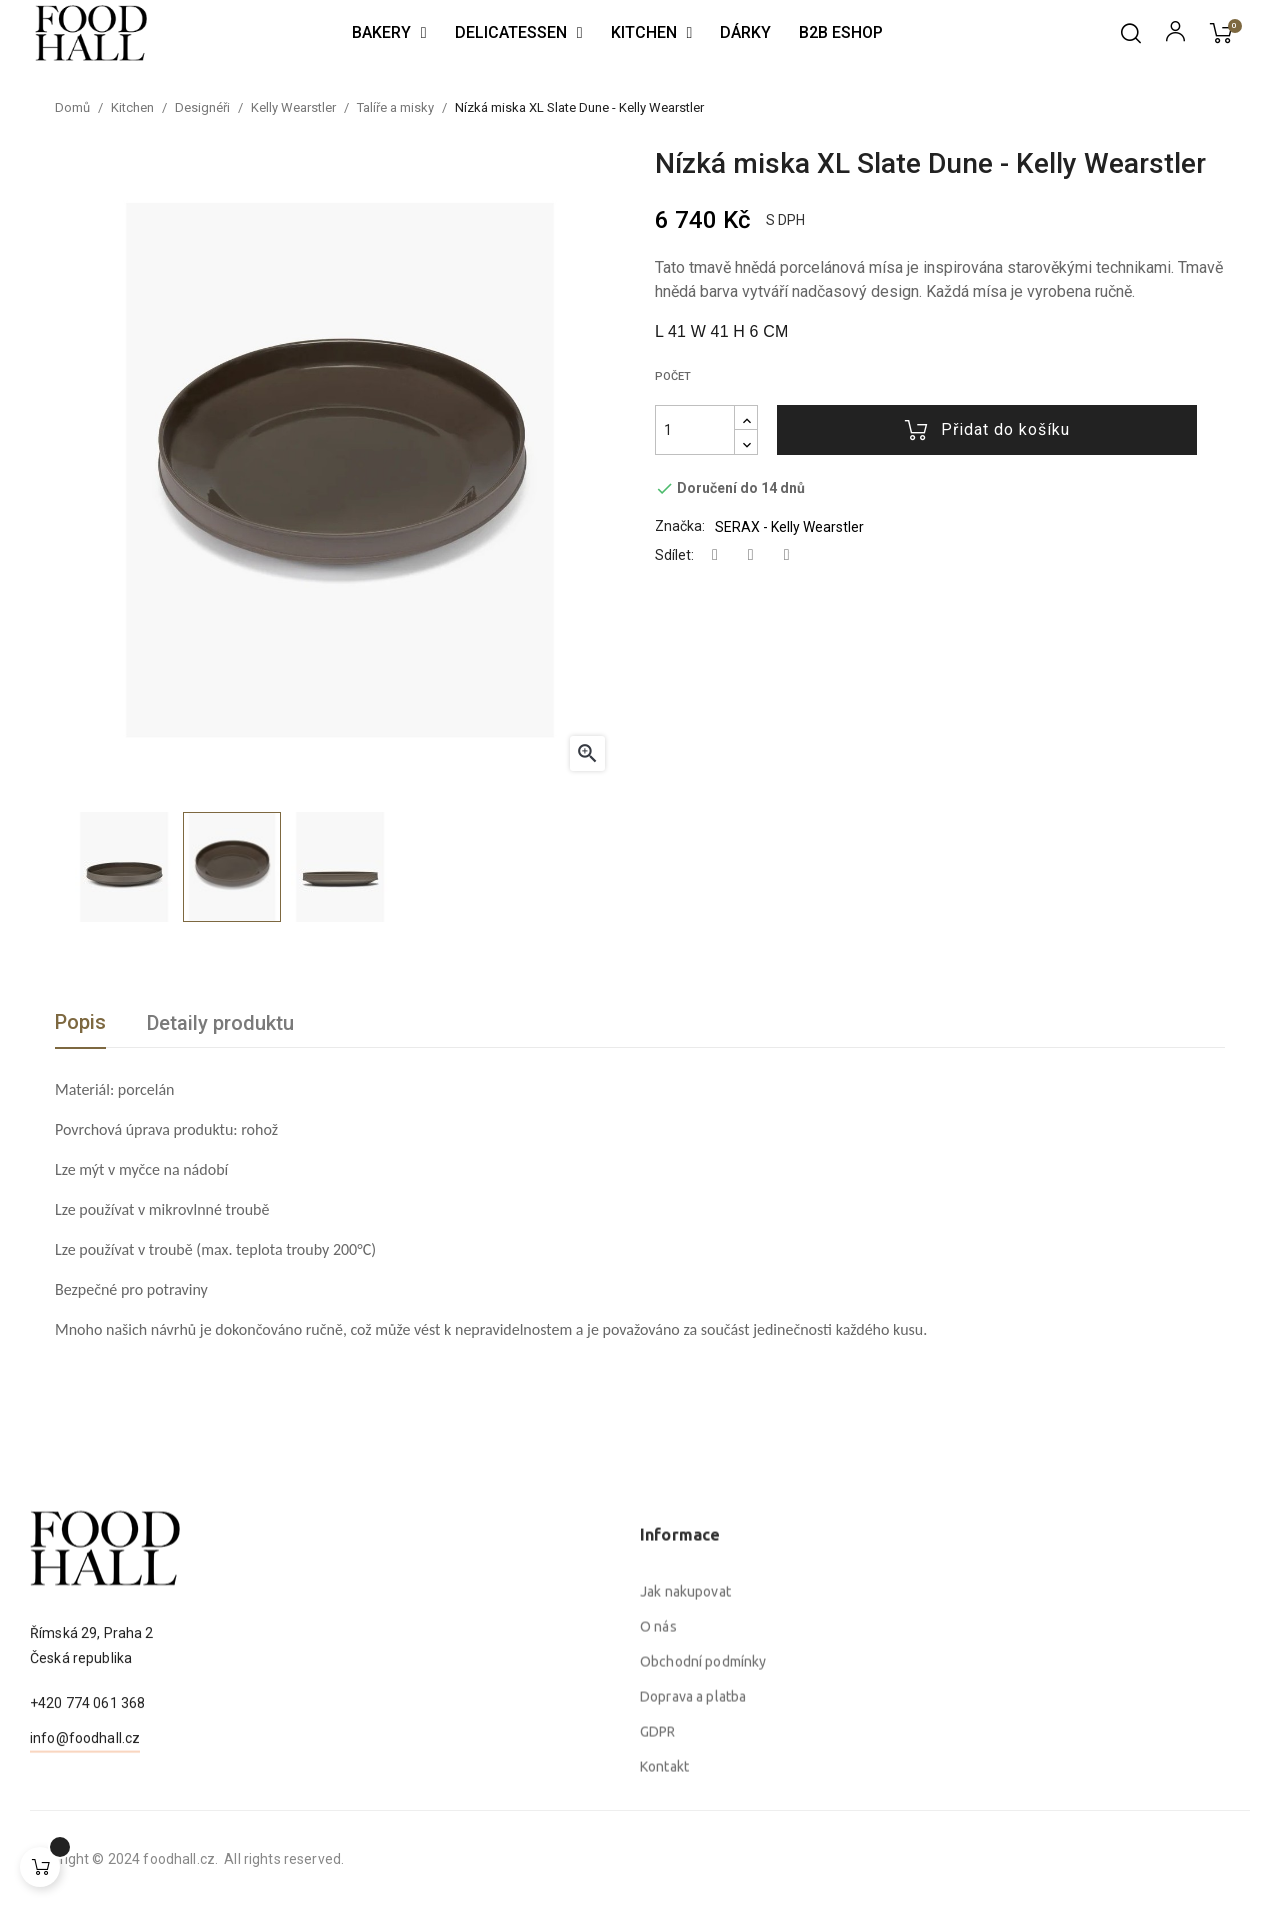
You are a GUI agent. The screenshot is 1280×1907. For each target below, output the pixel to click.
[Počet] (695, 430)
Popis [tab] (80, 1022)
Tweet (751, 555)
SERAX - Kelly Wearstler (789, 527)
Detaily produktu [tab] (220, 1023)
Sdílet (715, 555)
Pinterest (787, 555)
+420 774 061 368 (87, 1781)
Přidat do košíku (987, 430)
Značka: (680, 526)
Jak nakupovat (685, 1777)
